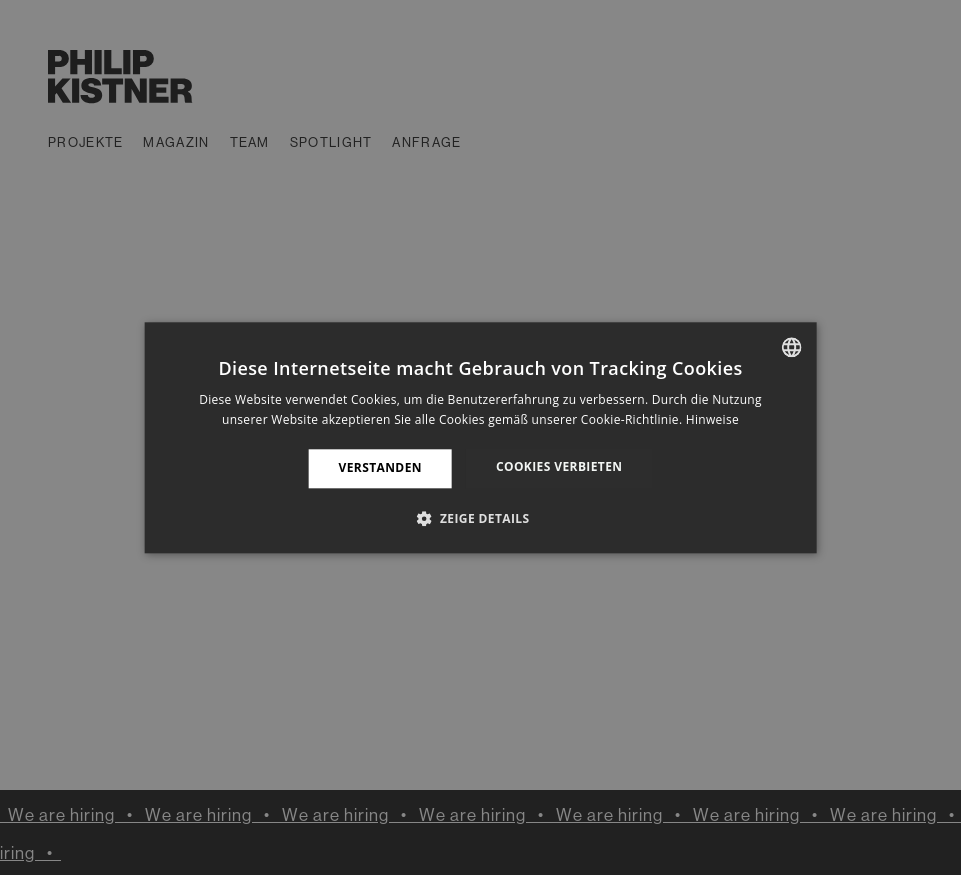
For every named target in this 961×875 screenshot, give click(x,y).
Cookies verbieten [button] (559, 467)
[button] (480, 518)
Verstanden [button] (380, 468)
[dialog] (480, 437)
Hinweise (712, 419)
